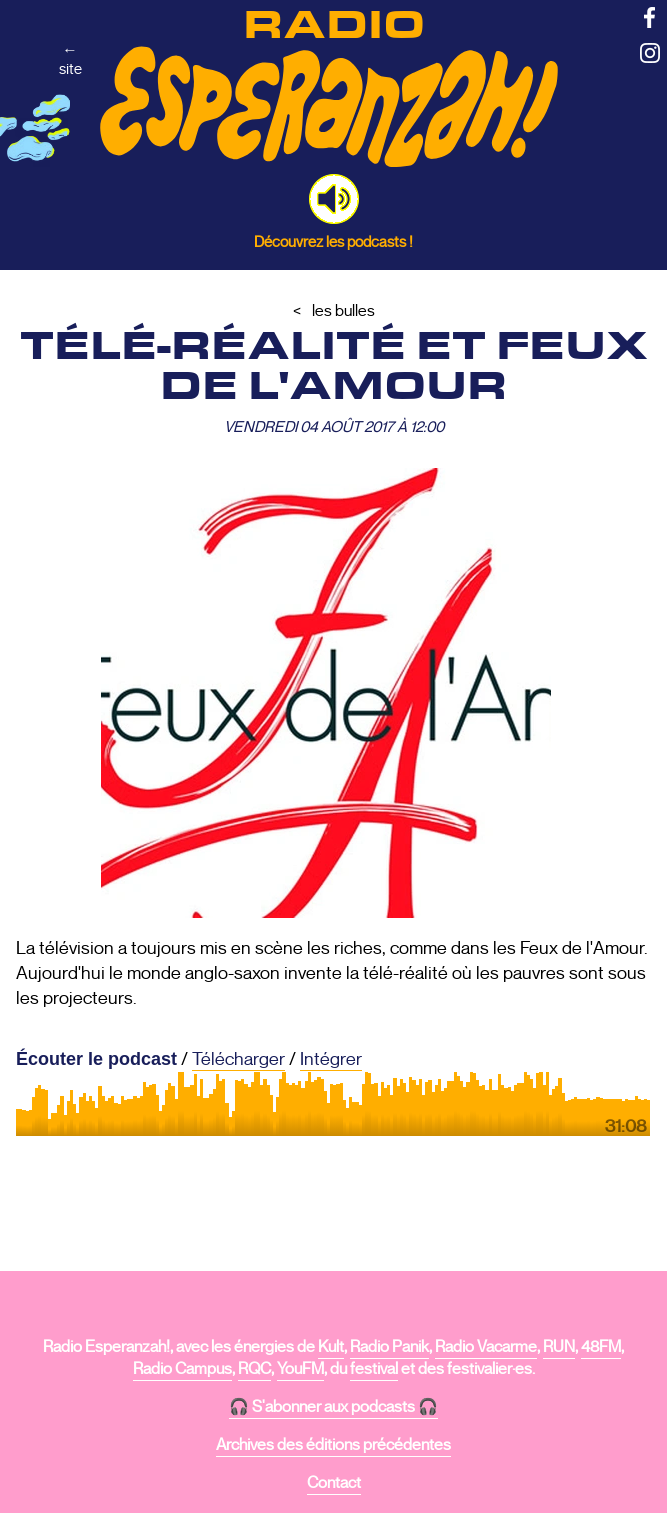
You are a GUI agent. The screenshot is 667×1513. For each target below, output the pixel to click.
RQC (254, 1369)
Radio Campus (182, 1369)
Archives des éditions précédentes (333, 1445)
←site (70, 59)
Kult (331, 1347)
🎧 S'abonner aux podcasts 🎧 (333, 1407)
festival (374, 1369)
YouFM (300, 1369)
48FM (601, 1347)
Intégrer (331, 1059)
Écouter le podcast (96, 1059)
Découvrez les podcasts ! (333, 241)
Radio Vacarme (486, 1347)
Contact (334, 1483)
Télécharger (238, 1059)
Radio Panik (389, 1347)
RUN (559, 1347)
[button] (334, 199)
